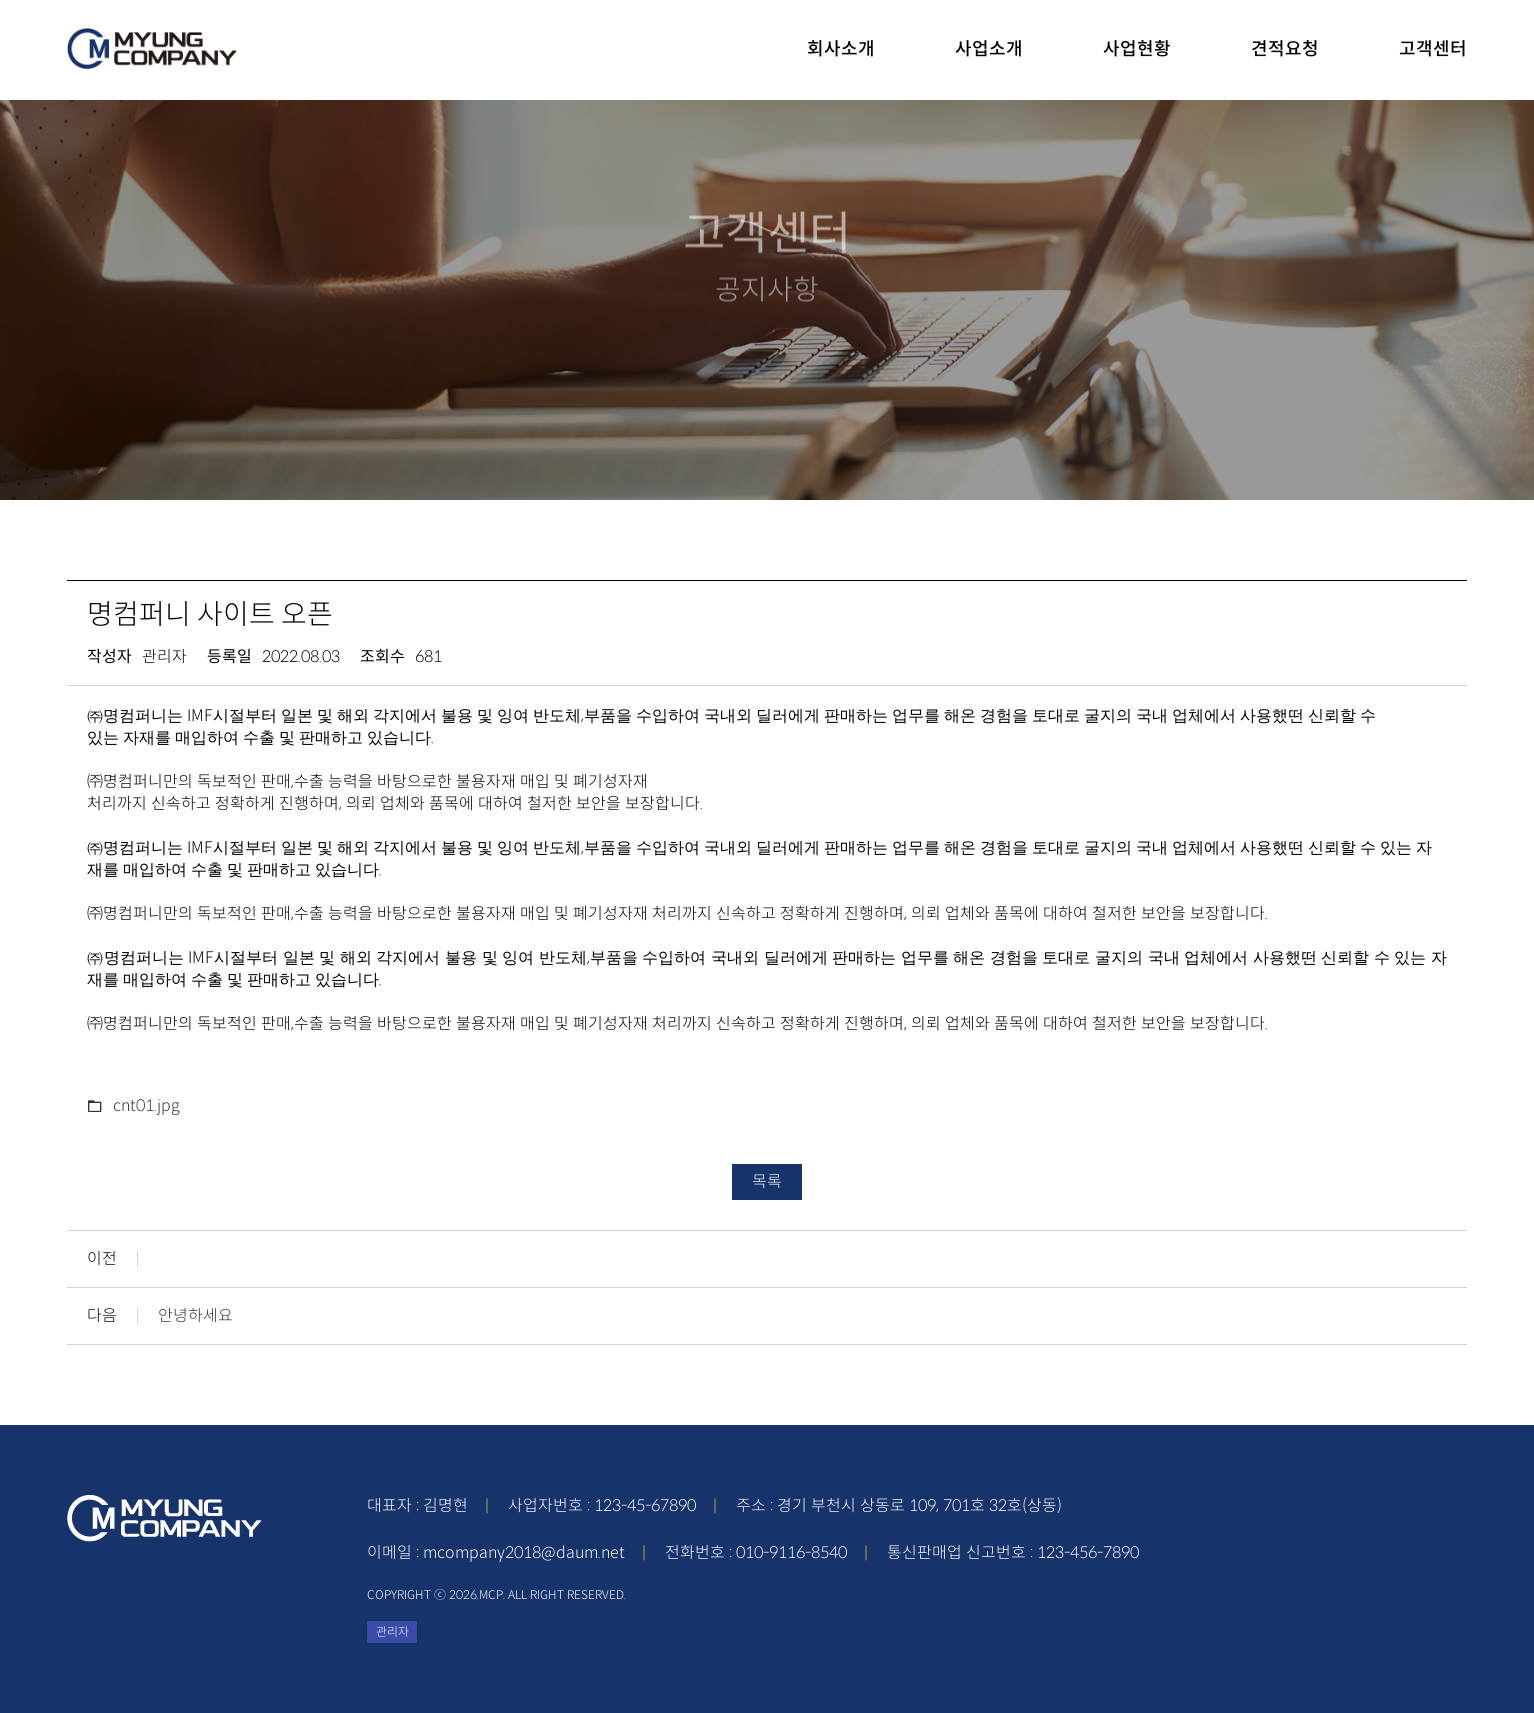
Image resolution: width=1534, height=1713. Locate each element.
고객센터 (1433, 49)
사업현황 (1137, 49)
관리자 (392, 1631)
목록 (767, 1181)
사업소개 (989, 49)
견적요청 (1285, 49)
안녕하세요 (195, 1316)
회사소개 (841, 49)
